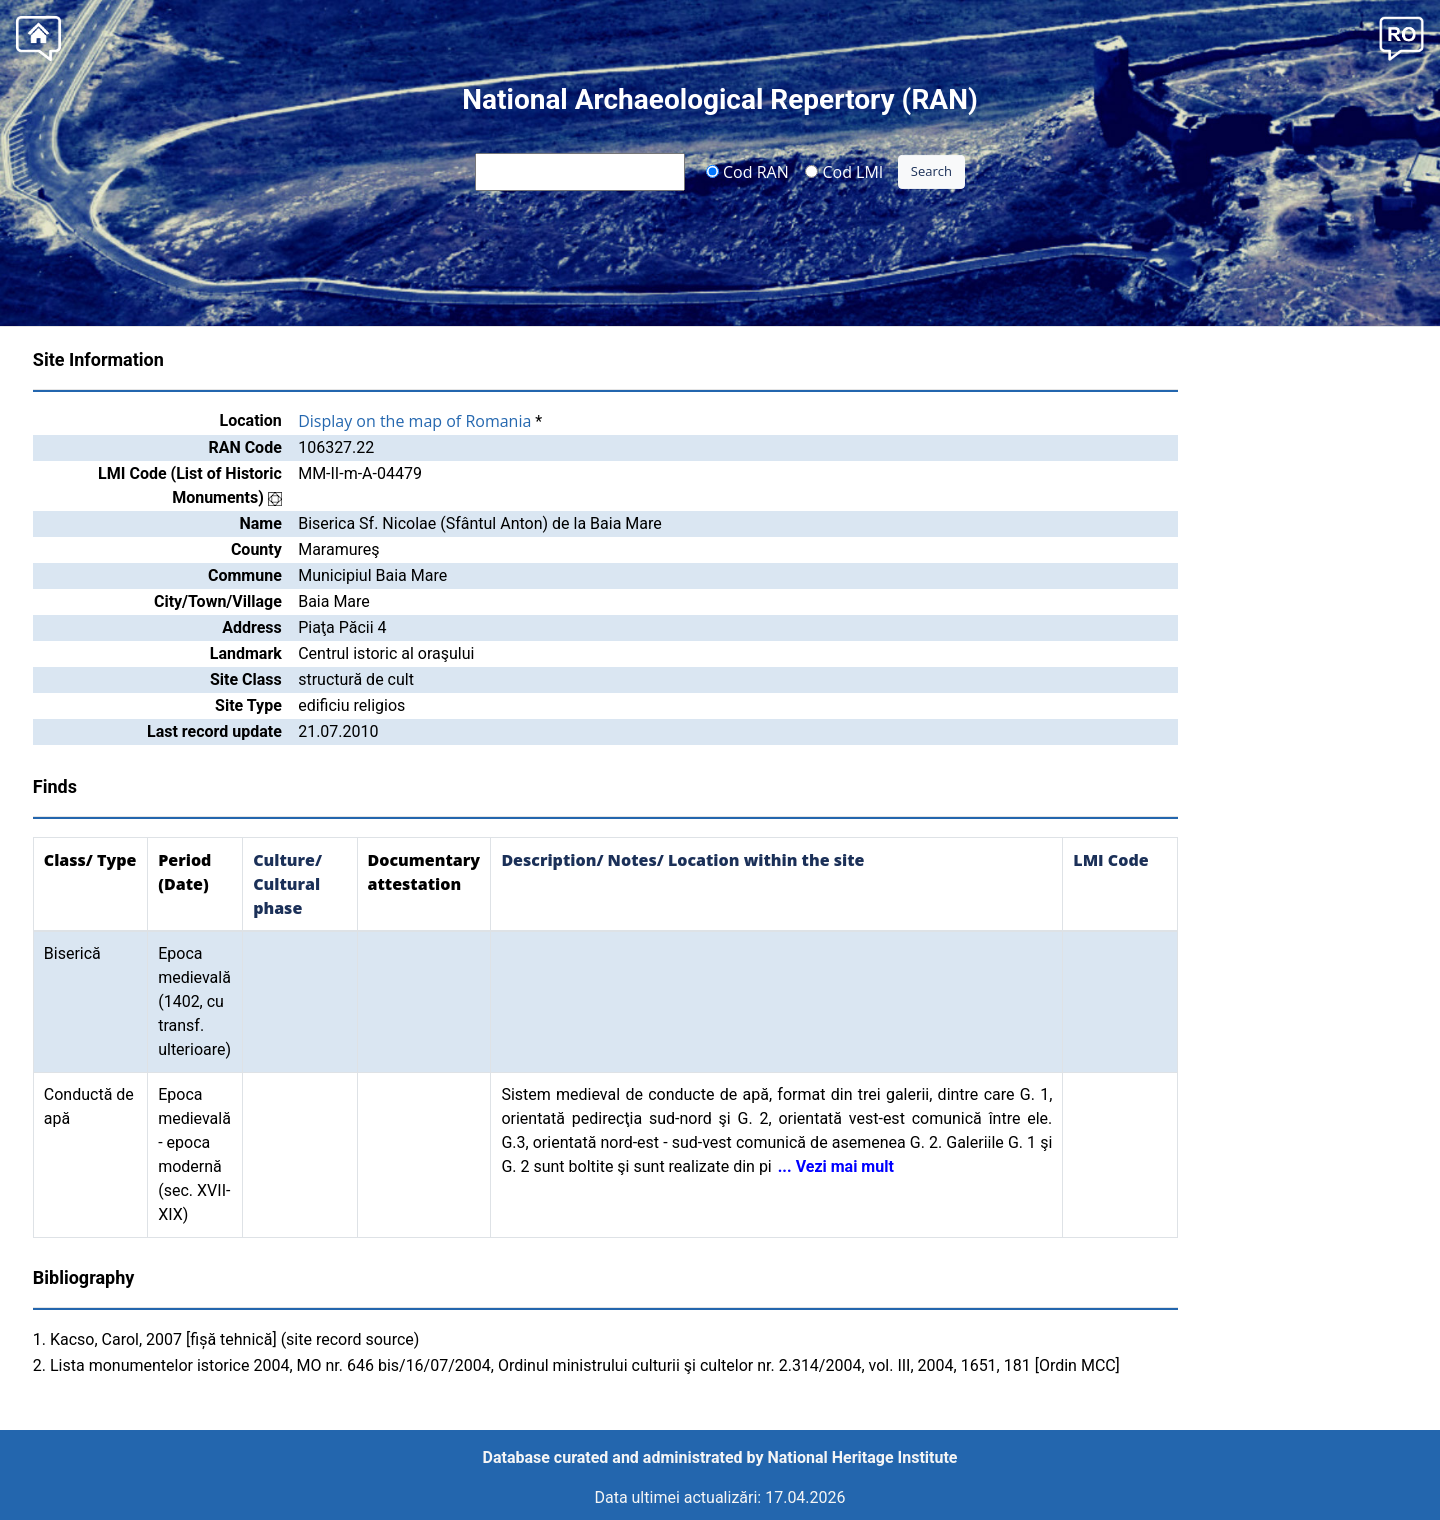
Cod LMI (844, 171)
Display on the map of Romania (414, 421)
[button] (1401, 36)
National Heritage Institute (863, 1457)
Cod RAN (747, 171)
